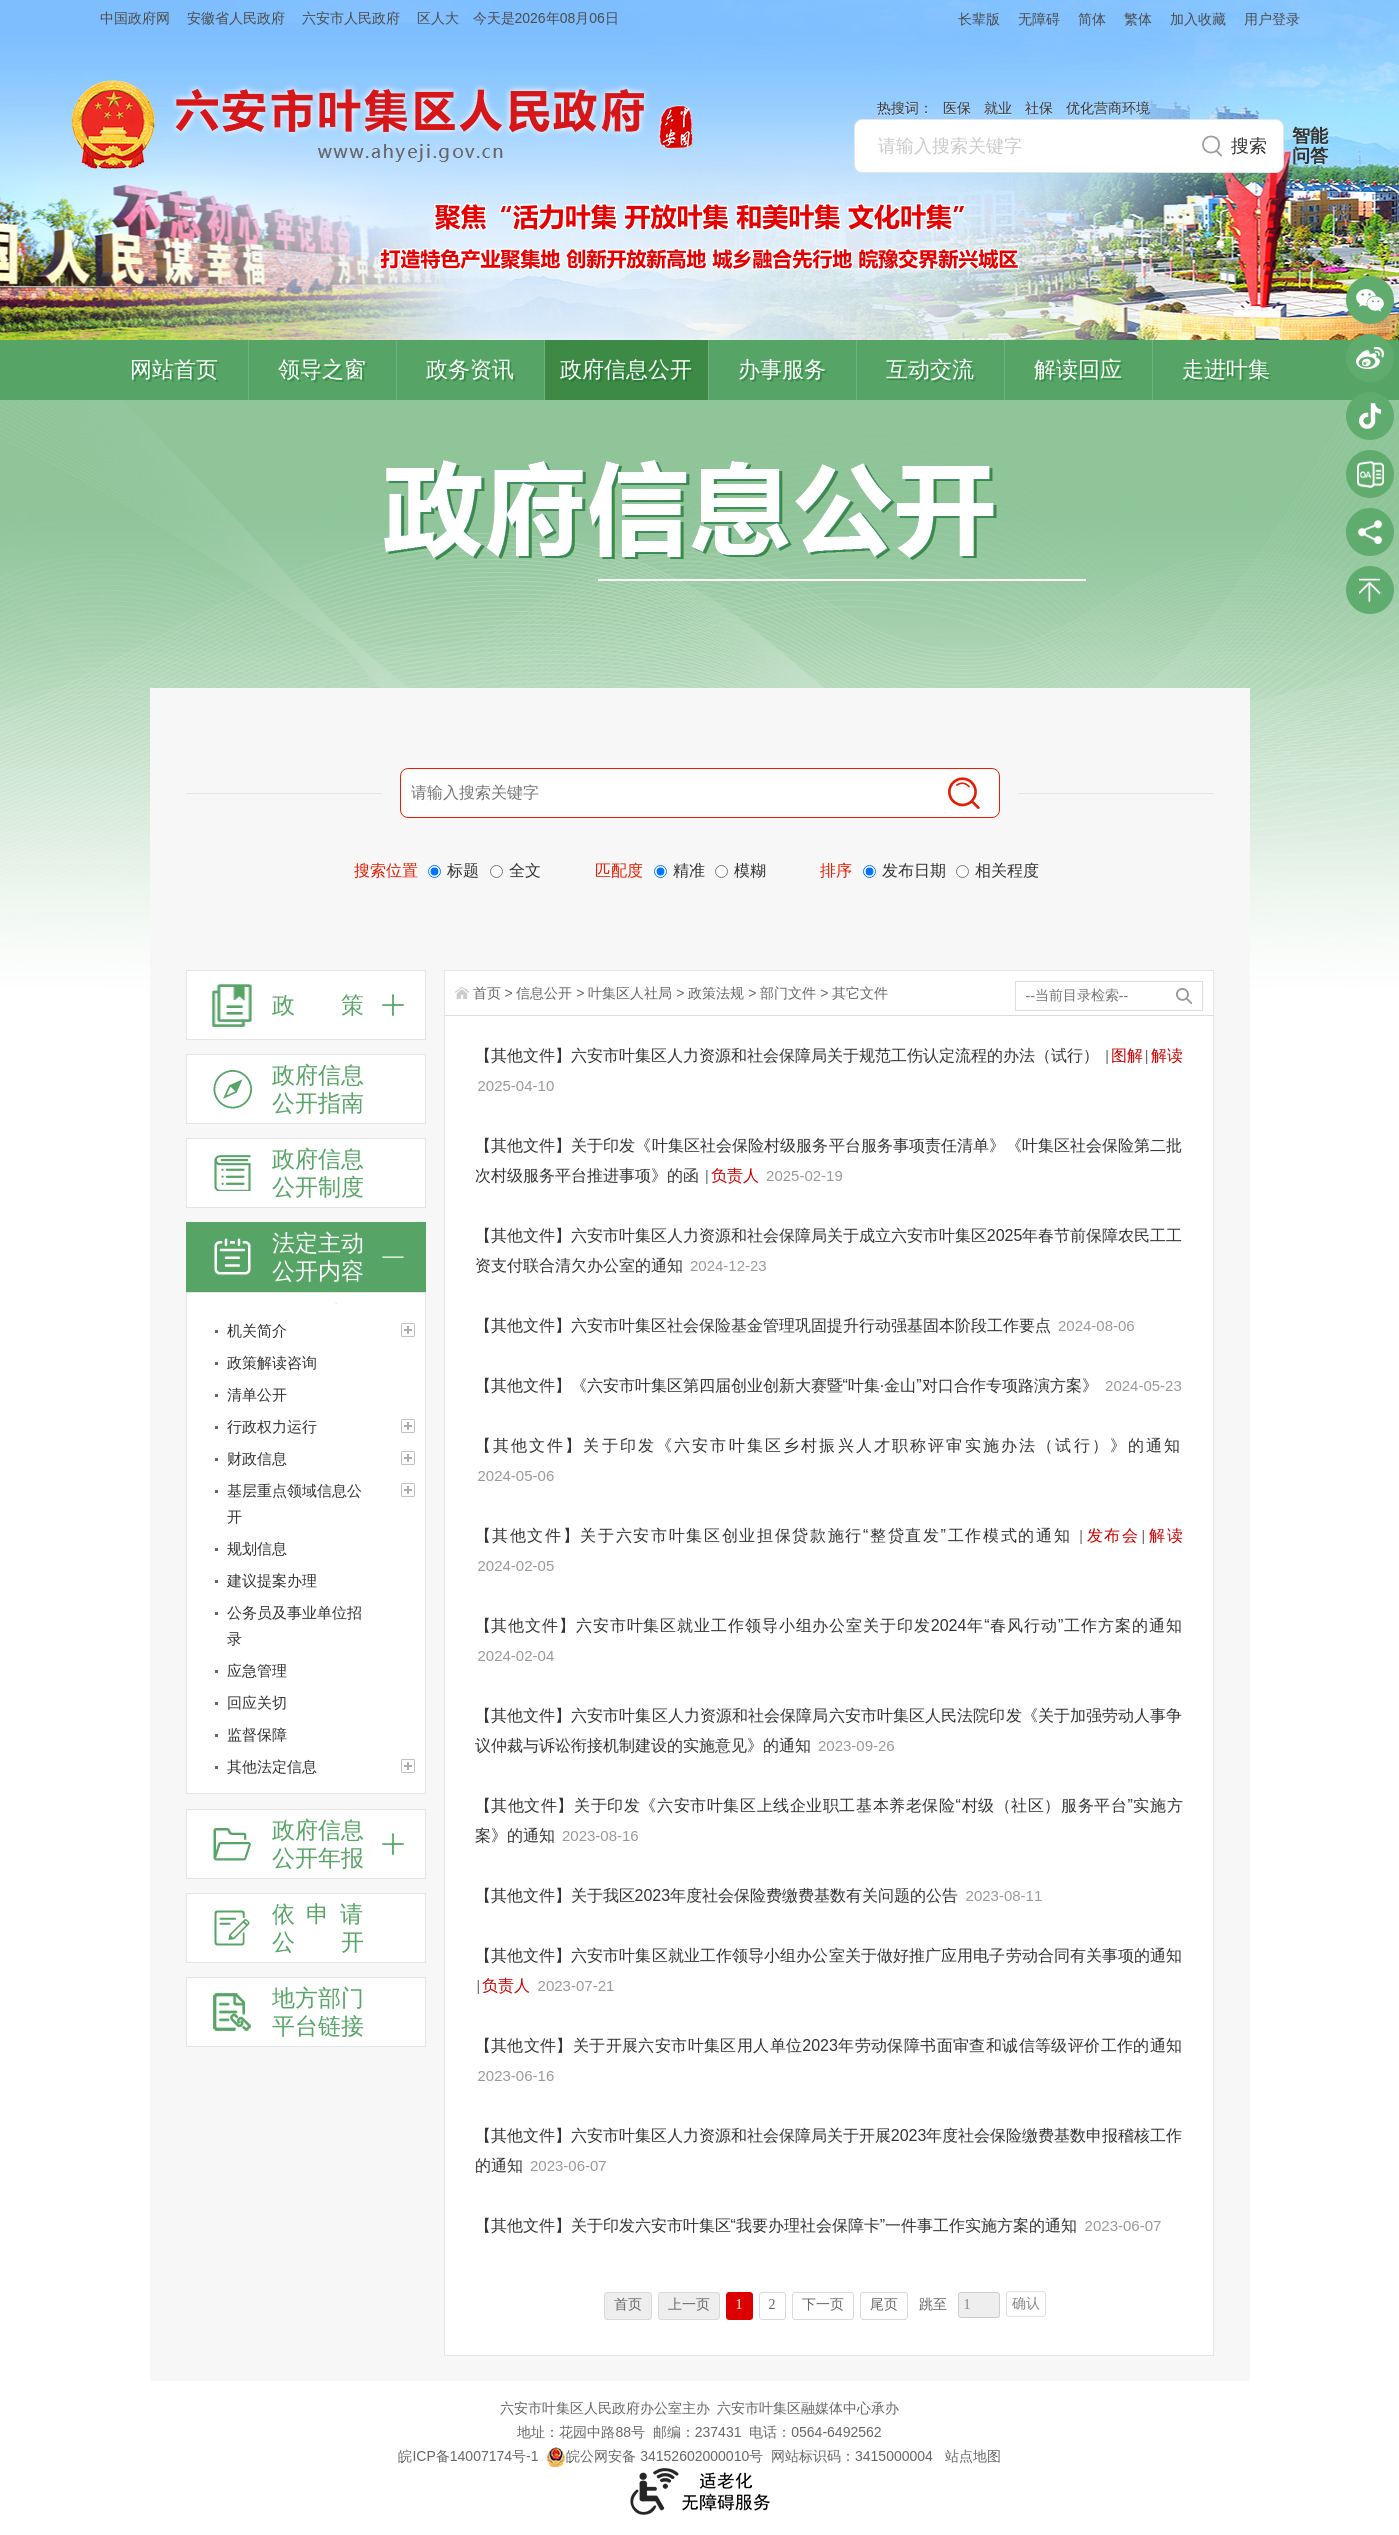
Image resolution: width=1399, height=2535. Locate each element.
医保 (957, 108)
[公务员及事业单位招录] (306, 1626)
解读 (1167, 1055)
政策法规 (716, 993)
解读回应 (1078, 369)
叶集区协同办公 (1370, 474)
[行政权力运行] (306, 1427)
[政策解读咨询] (306, 1363)
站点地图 (973, 2456)
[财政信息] (306, 1459)
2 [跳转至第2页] (772, 2304)
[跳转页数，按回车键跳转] (979, 2305)
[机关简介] (306, 1331)
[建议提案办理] (306, 1581)
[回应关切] (306, 1703)
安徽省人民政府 (236, 18)
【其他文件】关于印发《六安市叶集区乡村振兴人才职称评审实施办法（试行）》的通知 (829, 1445)
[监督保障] (306, 1735)
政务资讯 (470, 369)
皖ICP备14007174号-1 (468, 2456)
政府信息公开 (626, 369)
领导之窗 (322, 369)
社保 (1039, 108)
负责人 (735, 1175)
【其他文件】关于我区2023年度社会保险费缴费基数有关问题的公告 (719, 1895)
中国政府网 (135, 18)
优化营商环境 (1108, 108)
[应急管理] (306, 1671)
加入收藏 (1198, 19)
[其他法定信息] (306, 1767)
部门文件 (788, 993)
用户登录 (1272, 19)
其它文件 (860, 993)
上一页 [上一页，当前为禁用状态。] (689, 2304)
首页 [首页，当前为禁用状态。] (628, 2304)
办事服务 (782, 369)
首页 (487, 993)
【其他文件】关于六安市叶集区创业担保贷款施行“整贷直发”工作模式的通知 (776, 1535)
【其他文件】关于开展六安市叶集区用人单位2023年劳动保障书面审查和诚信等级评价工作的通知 (829, 2045)
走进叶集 (1226, 369)
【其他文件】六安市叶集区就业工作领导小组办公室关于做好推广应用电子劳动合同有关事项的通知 (829, 1955)
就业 (998, 108)
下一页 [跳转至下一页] (823, 2304)
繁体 (1138, 19)
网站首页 (174, 369)
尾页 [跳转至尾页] (884, 2304)
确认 (1026, 2303)
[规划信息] (306, 1549)
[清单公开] (306, 1395)
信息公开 (544, 993)
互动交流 (930, 369)
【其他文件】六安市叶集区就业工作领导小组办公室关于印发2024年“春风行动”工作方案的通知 (829, 1625)
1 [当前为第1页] (739, 2304)
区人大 (438, 18)
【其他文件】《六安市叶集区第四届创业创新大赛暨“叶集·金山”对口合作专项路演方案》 (789, 1385)
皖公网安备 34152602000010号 (654, 2456)
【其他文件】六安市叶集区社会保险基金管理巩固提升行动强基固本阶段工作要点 (765, 1325)
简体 (1092, 19)
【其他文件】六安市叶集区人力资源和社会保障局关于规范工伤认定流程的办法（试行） (789, 1055)
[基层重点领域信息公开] (306, 1504)
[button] (970, 18)
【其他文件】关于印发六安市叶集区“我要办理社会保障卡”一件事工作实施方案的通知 (778, 2225)
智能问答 (1310, 146)
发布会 (1112, 1535)
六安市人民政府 (351, 18)
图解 (1127, 1055)
